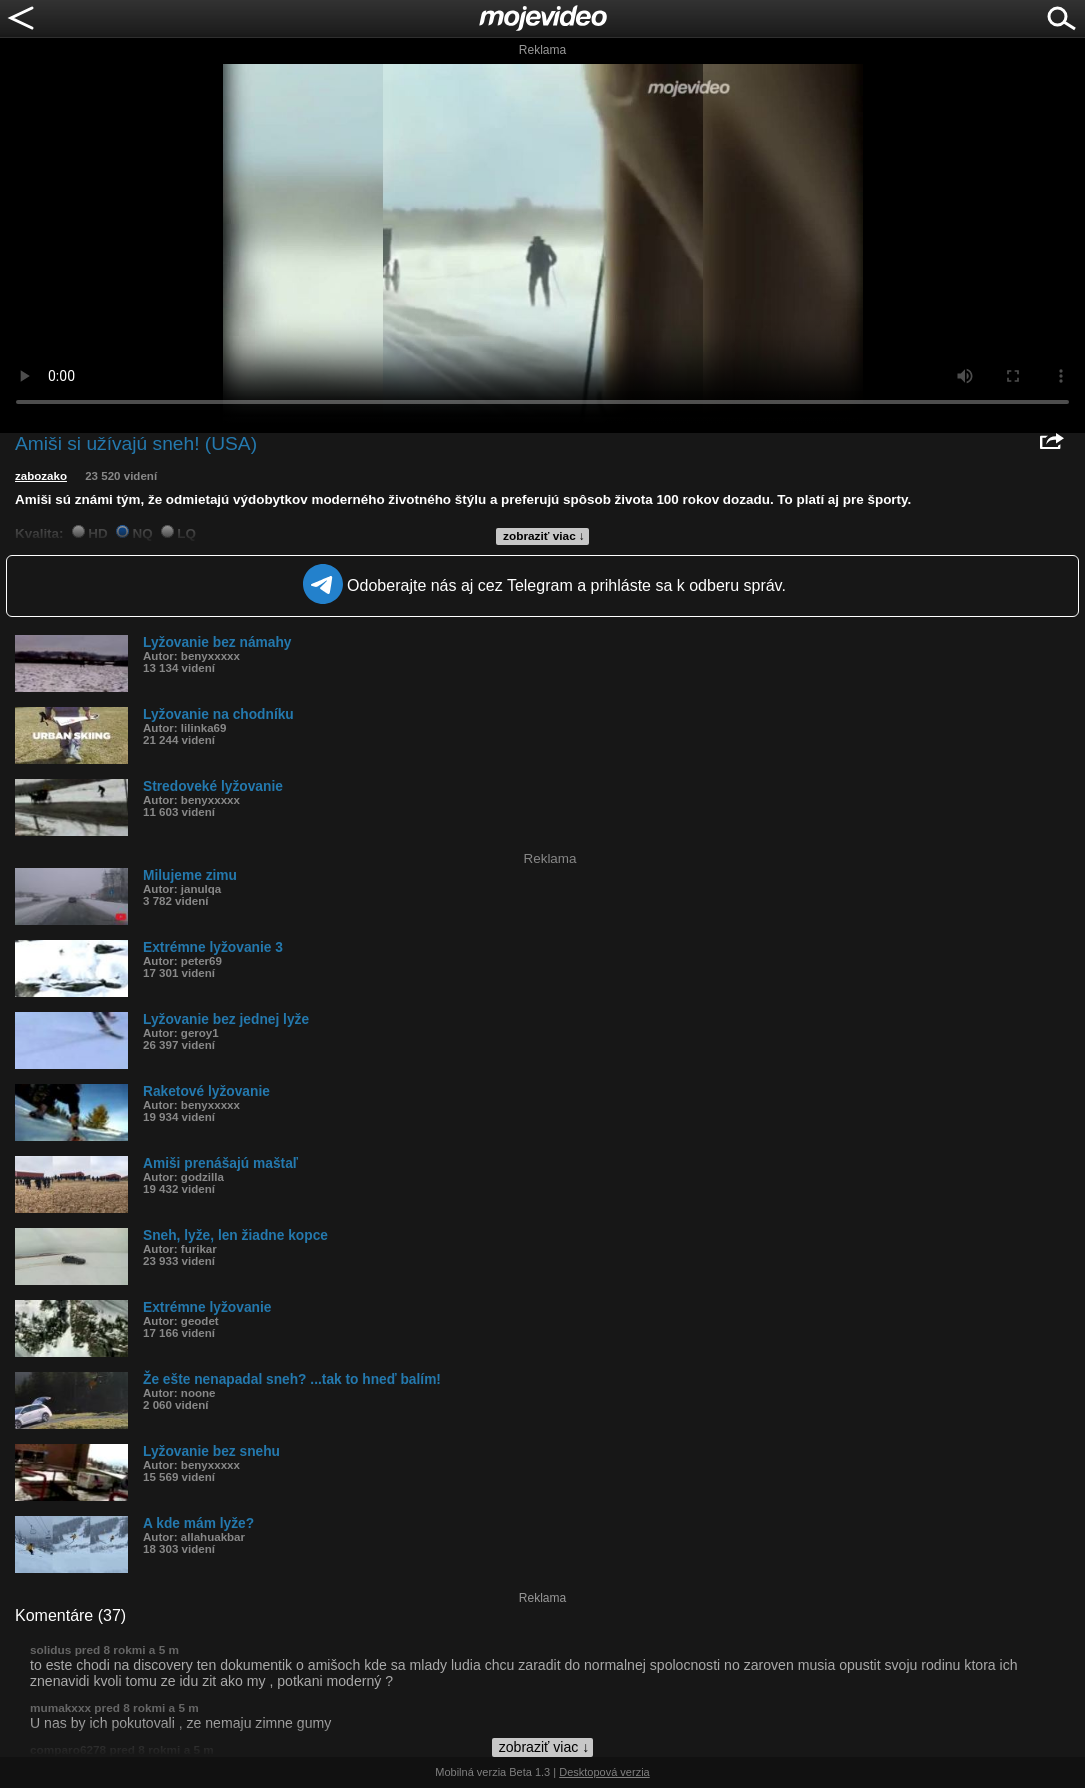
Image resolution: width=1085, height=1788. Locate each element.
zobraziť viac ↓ (544, 536)
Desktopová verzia (604, 1772)
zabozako (41, 476)
